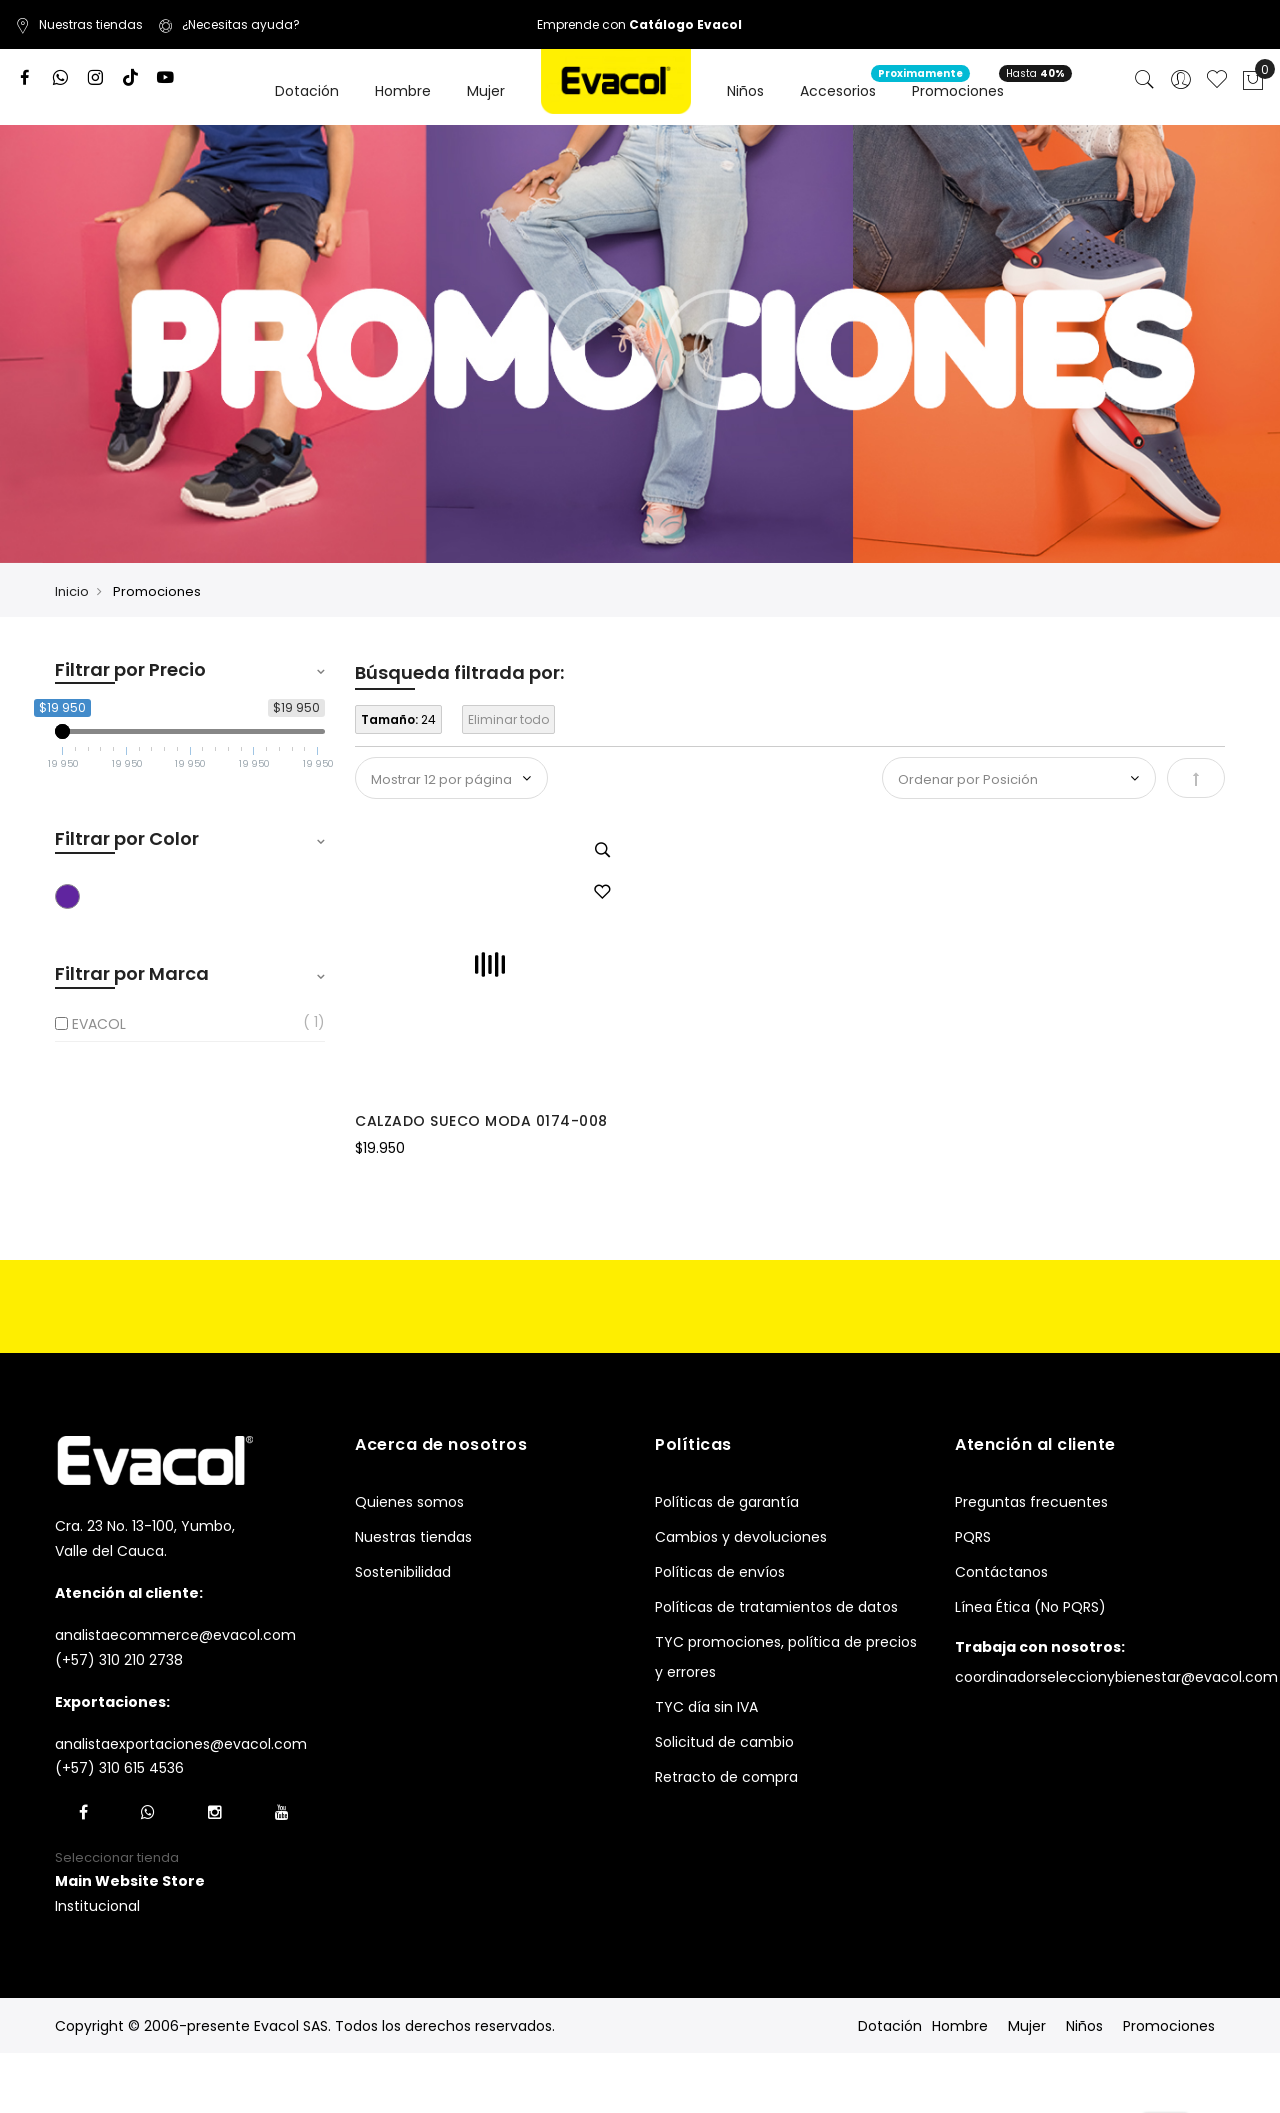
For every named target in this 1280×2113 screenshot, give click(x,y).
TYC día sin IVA (706, 1707)
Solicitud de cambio (724, 1742)
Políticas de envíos (720, 1572)
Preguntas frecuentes (1031, 1502)
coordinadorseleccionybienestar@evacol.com (1116, 1677)
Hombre (960, 2026)
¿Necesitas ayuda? (229, 24)
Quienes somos (409, 1502)
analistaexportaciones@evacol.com (181, 1744)
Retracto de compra (726, 1777)
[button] (602, 893)
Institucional (97, 1906)
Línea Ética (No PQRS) (1030, 1607)
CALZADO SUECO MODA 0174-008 (481, 1121)
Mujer (1027, 2026)
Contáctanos (1001, 1572)
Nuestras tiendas (79, 24)
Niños (1084, 2026)
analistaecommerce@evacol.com (175, 1635)
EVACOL (99, 1024)
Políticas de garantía (727, 1502)
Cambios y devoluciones (741, 1537)
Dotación (890, 2026)
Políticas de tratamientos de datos (776, 1607)
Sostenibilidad (403, 1572)
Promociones (1169, 2026)
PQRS (973, 1537)
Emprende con (639, 24)
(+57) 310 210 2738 (119, 1660)
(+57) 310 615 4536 (119, 1768)
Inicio (72, 591)
